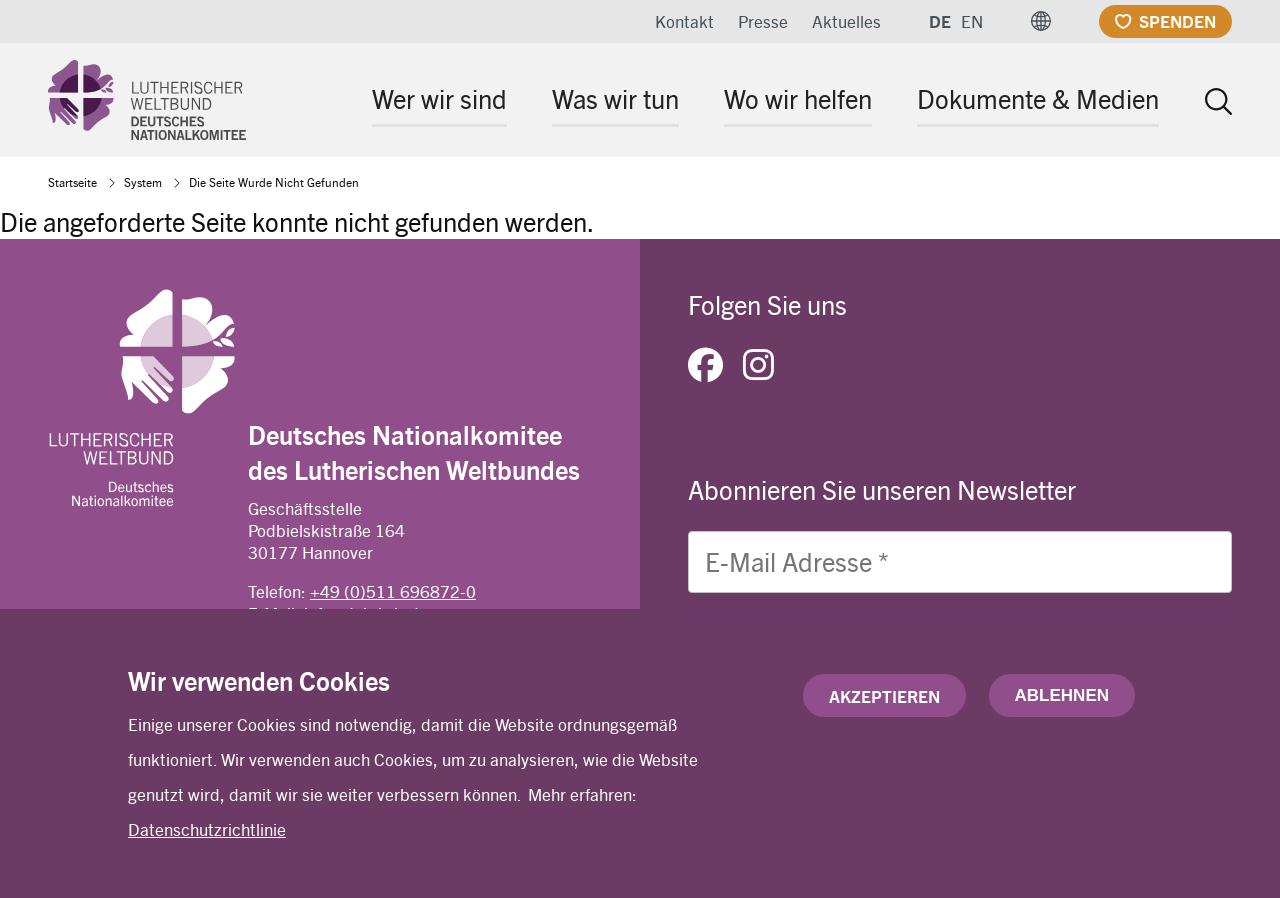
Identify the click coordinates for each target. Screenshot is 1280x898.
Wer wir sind (439, 98)
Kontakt (684, 21)
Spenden (1177, 21)
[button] (1041, 21)
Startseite (72, 182)
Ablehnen (1062, 695)
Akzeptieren (884, 696)
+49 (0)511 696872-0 (393, 591)
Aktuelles (846, 21)
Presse (763, 21)
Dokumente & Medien (1038, 98)
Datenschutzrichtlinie (207, 830)
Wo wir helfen (798, 98)
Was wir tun (615, 98)
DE (940, 21)
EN (972, 21)
